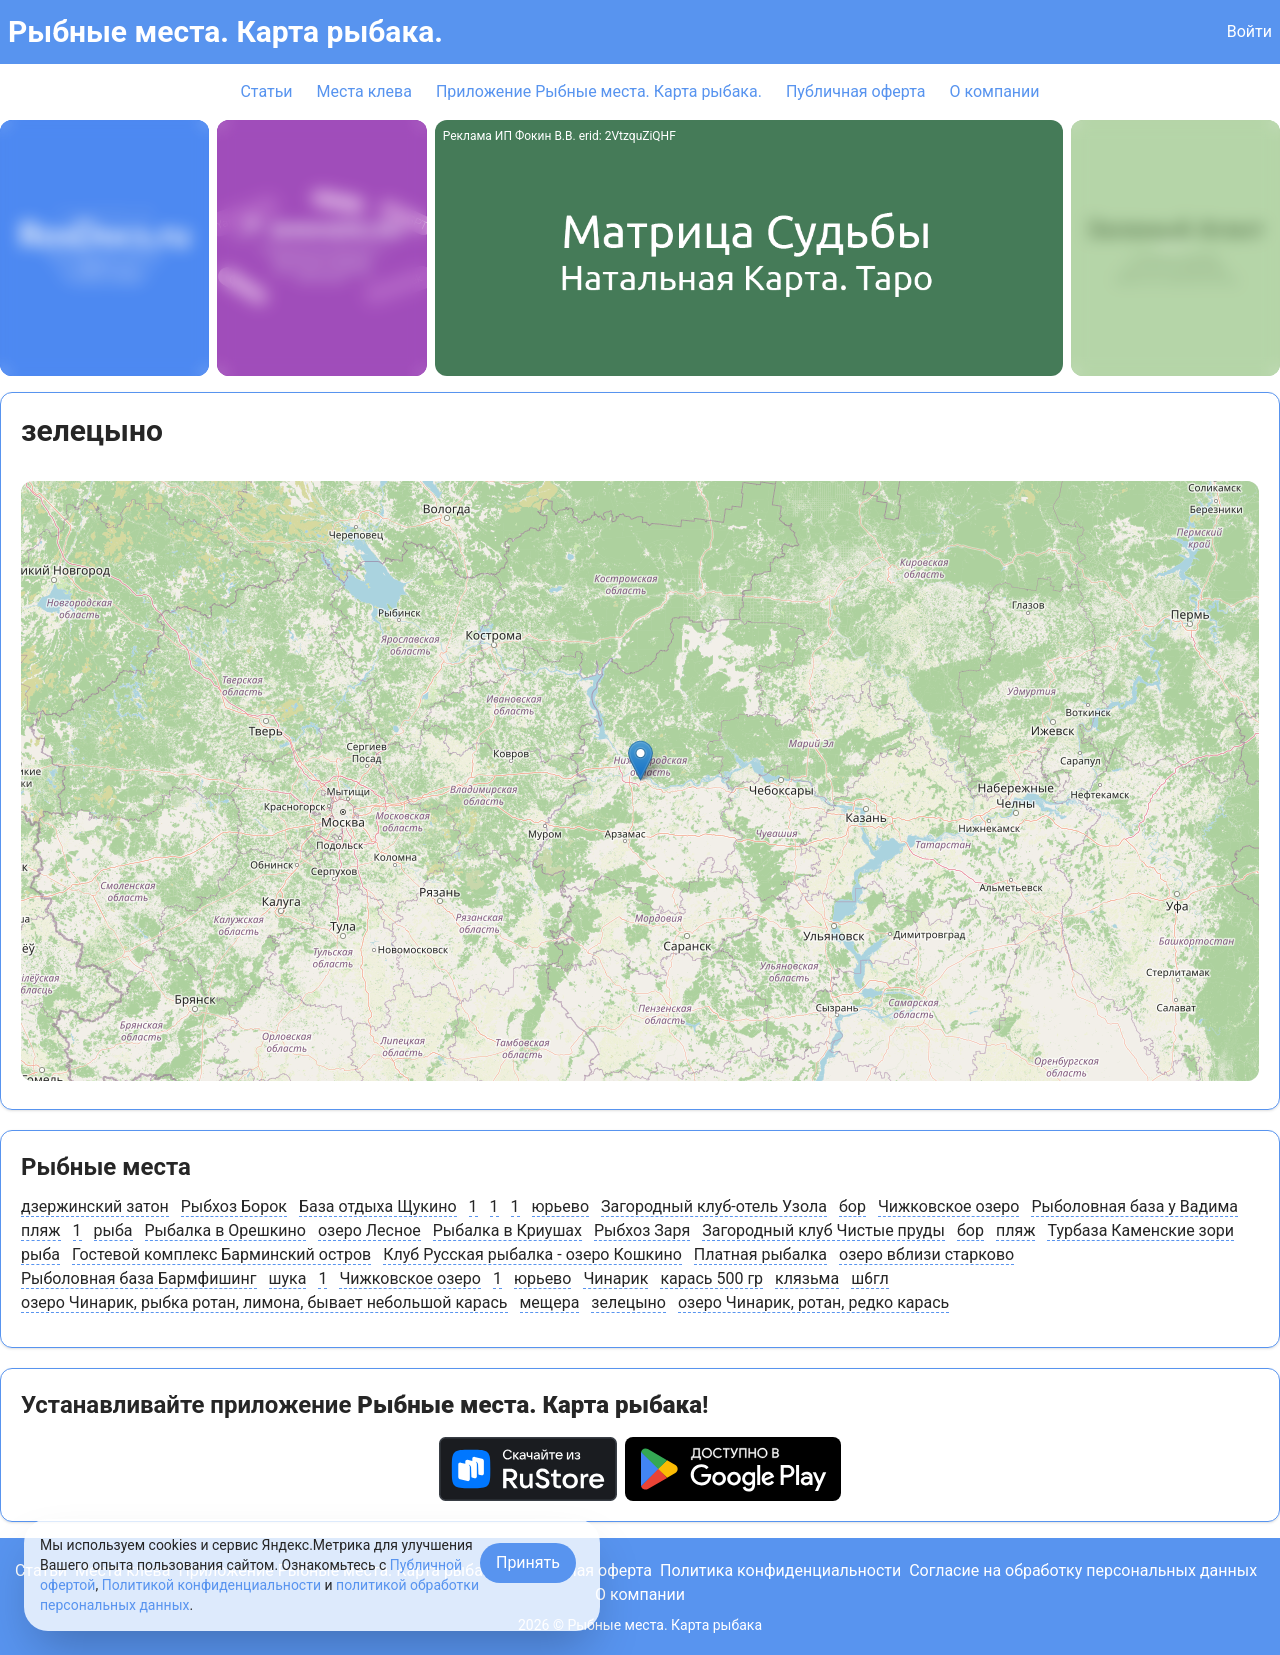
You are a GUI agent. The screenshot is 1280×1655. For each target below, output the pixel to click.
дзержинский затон (95, 1206)
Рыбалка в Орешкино (225, 1230)
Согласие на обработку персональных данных (1083, 1570)
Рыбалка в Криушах (507, 1230)
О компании (994, 91)
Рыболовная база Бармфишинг (139, 1278)
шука (288, 1278)
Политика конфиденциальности (780, 1570)
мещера (550, 1302)
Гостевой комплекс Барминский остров (221, 1254)
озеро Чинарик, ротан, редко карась (813, 1302)
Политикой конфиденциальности (211, 1585)
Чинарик (615, 1278)
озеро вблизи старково (926, 1254)
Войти (1249, 31)
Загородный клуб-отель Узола (714, 1206)
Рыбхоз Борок (234, 1206)
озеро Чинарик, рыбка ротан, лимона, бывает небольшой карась (264, 1302)
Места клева (364, 91)
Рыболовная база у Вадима (1134, 1206)
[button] (640, 760)
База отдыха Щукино (378, 1206)
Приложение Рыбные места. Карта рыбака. (599, 91)
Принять (528, 1562)
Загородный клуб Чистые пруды (823, 1230)
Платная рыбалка (760, 1254)
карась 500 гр (711, 1278)
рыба (113, 1230)
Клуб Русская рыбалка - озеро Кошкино (532, 1254)
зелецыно (628, 1302)
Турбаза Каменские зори (1140, 1230)
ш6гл (870, 1278)
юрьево (561, 1206)
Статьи (266, 91)
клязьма (807, 1278)
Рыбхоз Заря (642, 1230)
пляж (41, 1230)
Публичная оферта (856, 91)
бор (852, 1206)
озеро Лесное (369, 1230)
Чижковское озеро (948, 1206)
